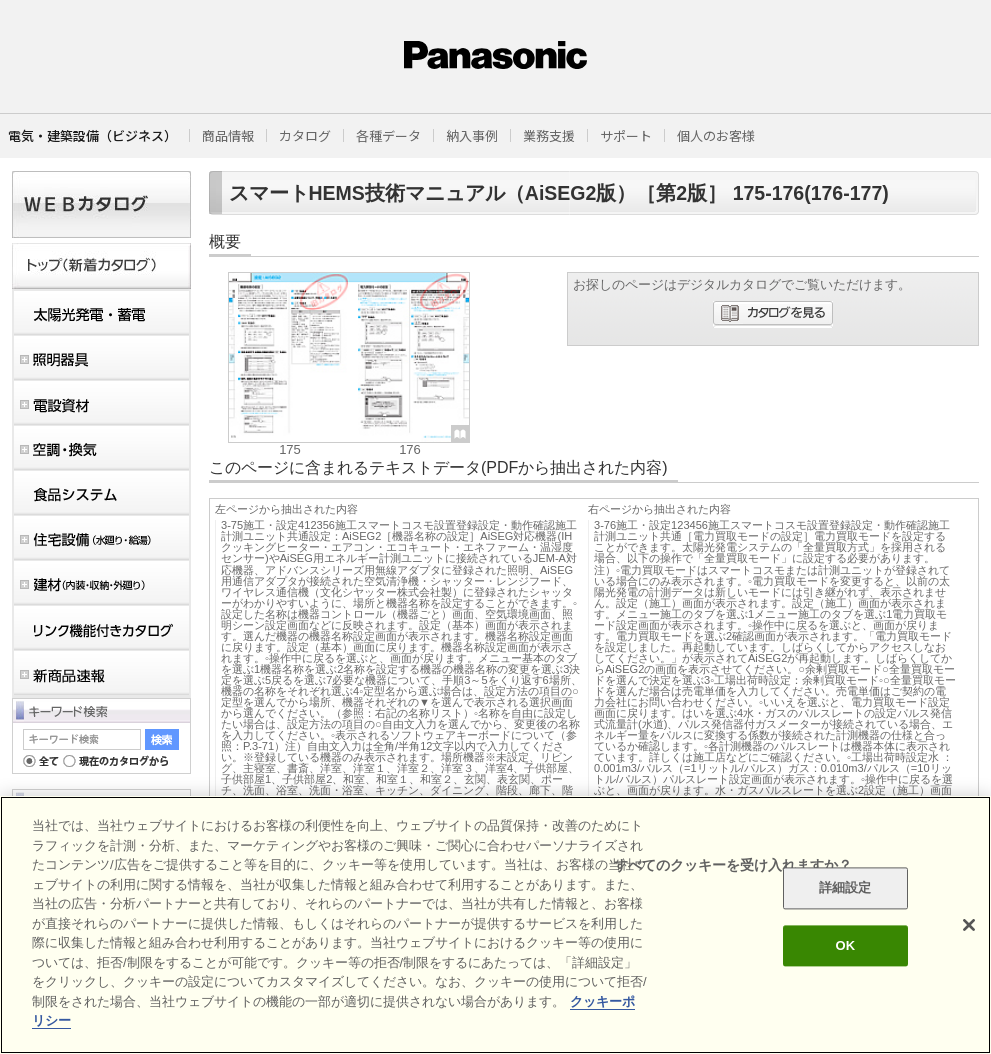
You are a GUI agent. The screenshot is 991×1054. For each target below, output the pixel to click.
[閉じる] (969, 925)
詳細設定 (845, 888)
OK (845, 945)
